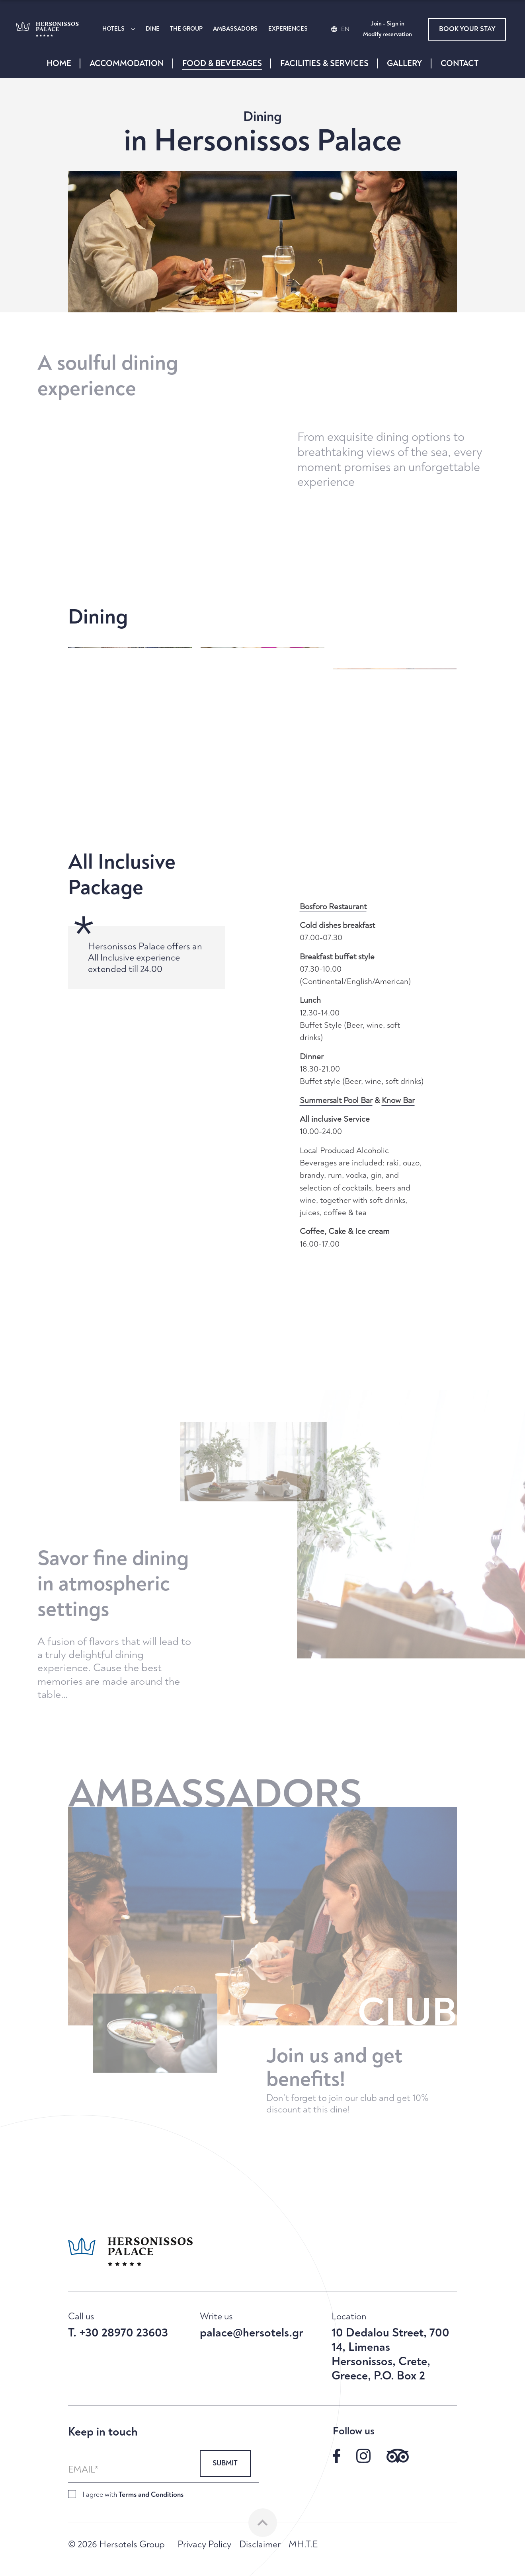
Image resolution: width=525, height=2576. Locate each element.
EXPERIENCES (288, 29)
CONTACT (459, 63)
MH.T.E (303, 2544)
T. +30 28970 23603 (118, 2333)
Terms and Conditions (151, 2494)
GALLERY (404, 63)
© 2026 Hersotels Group (116, 2544)
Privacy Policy (204, 2544)
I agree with (132, 2494)
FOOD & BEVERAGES (222, 63)
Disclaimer (260, 2544)
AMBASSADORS (235, 29)
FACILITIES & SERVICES (324, 63)
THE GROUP (186, 29)
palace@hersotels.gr (251, 2333)
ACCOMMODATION (127, 63)
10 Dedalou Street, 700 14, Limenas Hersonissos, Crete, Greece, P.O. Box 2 (390, 2354)
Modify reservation (387, 34)
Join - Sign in (387, 23)
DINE (153, 29)
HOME (59, 63)
